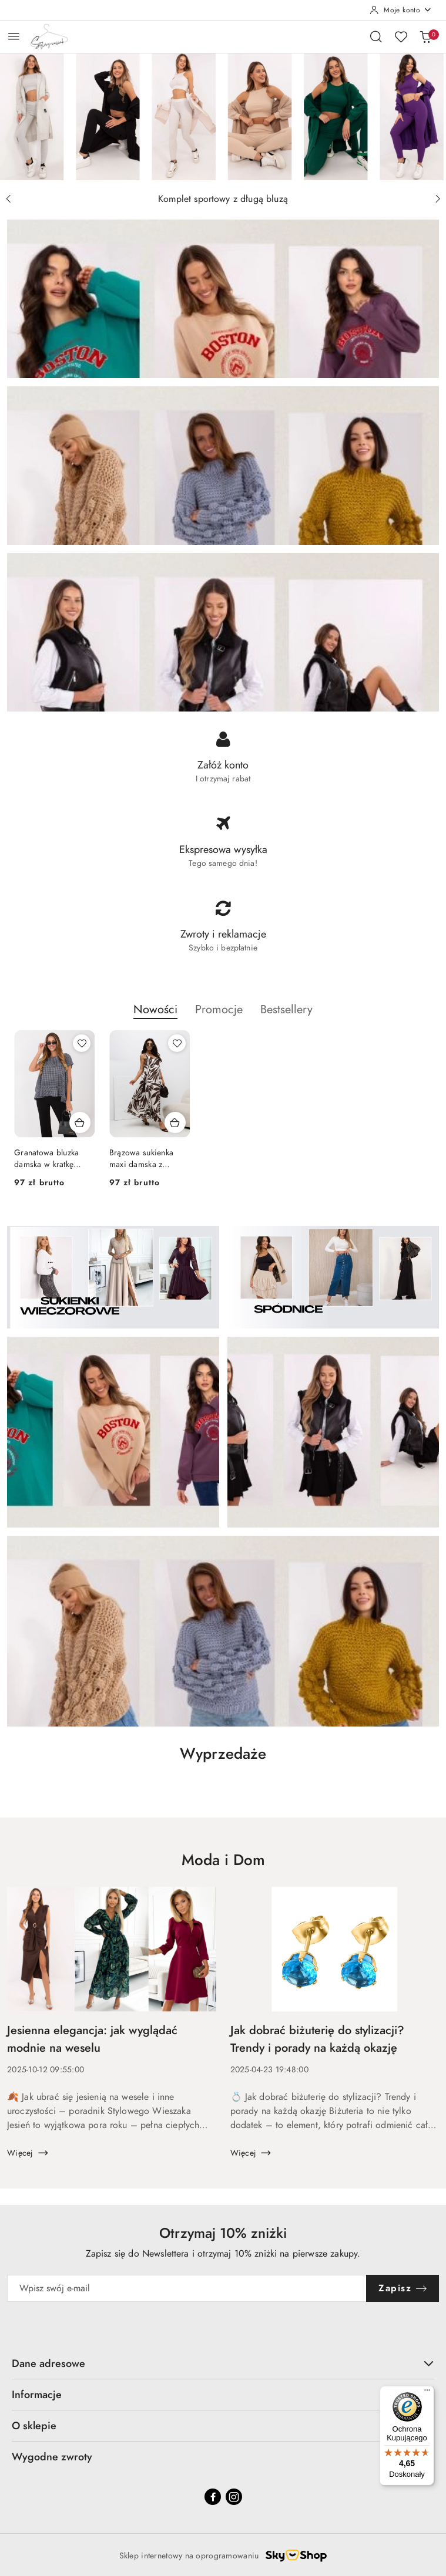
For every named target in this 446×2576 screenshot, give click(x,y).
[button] (155, 1016)
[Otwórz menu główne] (14, 36)
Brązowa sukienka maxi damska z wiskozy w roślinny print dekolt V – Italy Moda (146, 1159)
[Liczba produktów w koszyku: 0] (425, 36)
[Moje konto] (401, 10)
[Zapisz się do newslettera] (187, 2288)
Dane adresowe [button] (223, 2363)
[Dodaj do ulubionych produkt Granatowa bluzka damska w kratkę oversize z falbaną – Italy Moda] (81, 1043)
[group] (223, 116)
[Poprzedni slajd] (8, 199)
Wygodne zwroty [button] (223, 2456)
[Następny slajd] (437, 199)
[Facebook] (212, 2497)
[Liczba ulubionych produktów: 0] (400, 36)
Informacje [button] (223, 2394)
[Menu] (427, 2393)
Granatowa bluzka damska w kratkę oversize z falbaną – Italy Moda (51, 1159)
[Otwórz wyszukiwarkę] (376, 36)
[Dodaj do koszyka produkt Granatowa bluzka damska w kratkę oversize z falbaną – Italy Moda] (79, 1122)
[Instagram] (234, 2497)
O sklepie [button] (223, 2425)
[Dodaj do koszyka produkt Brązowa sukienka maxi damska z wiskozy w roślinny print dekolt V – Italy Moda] (175, 1122)
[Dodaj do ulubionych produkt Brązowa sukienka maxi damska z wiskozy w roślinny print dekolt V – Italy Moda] (177, 1043)
